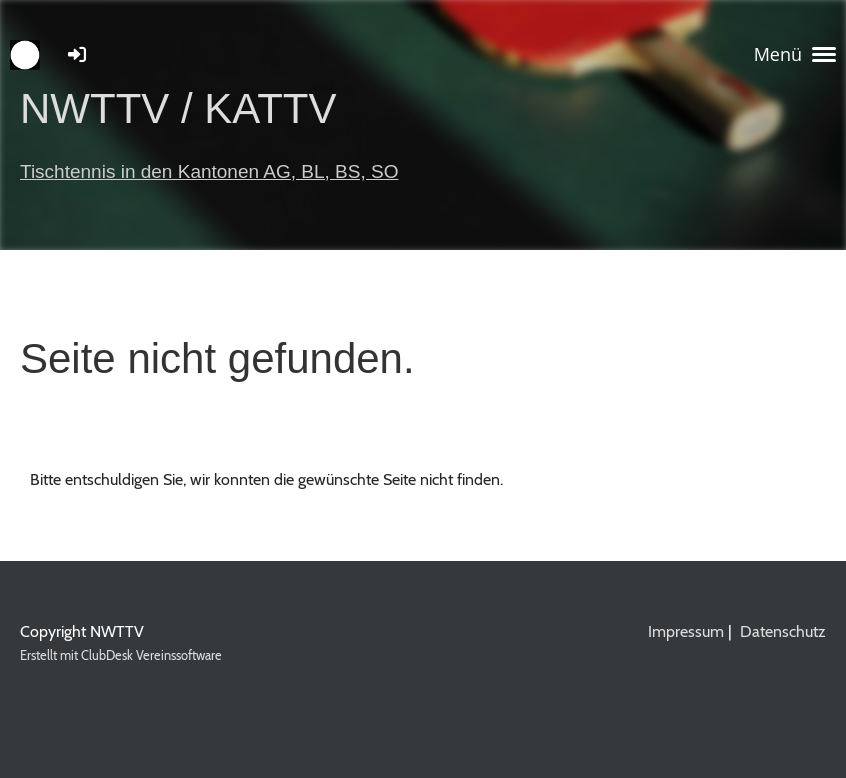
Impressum (686, 631)
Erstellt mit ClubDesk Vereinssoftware (121, 655)
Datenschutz (783, 631)
